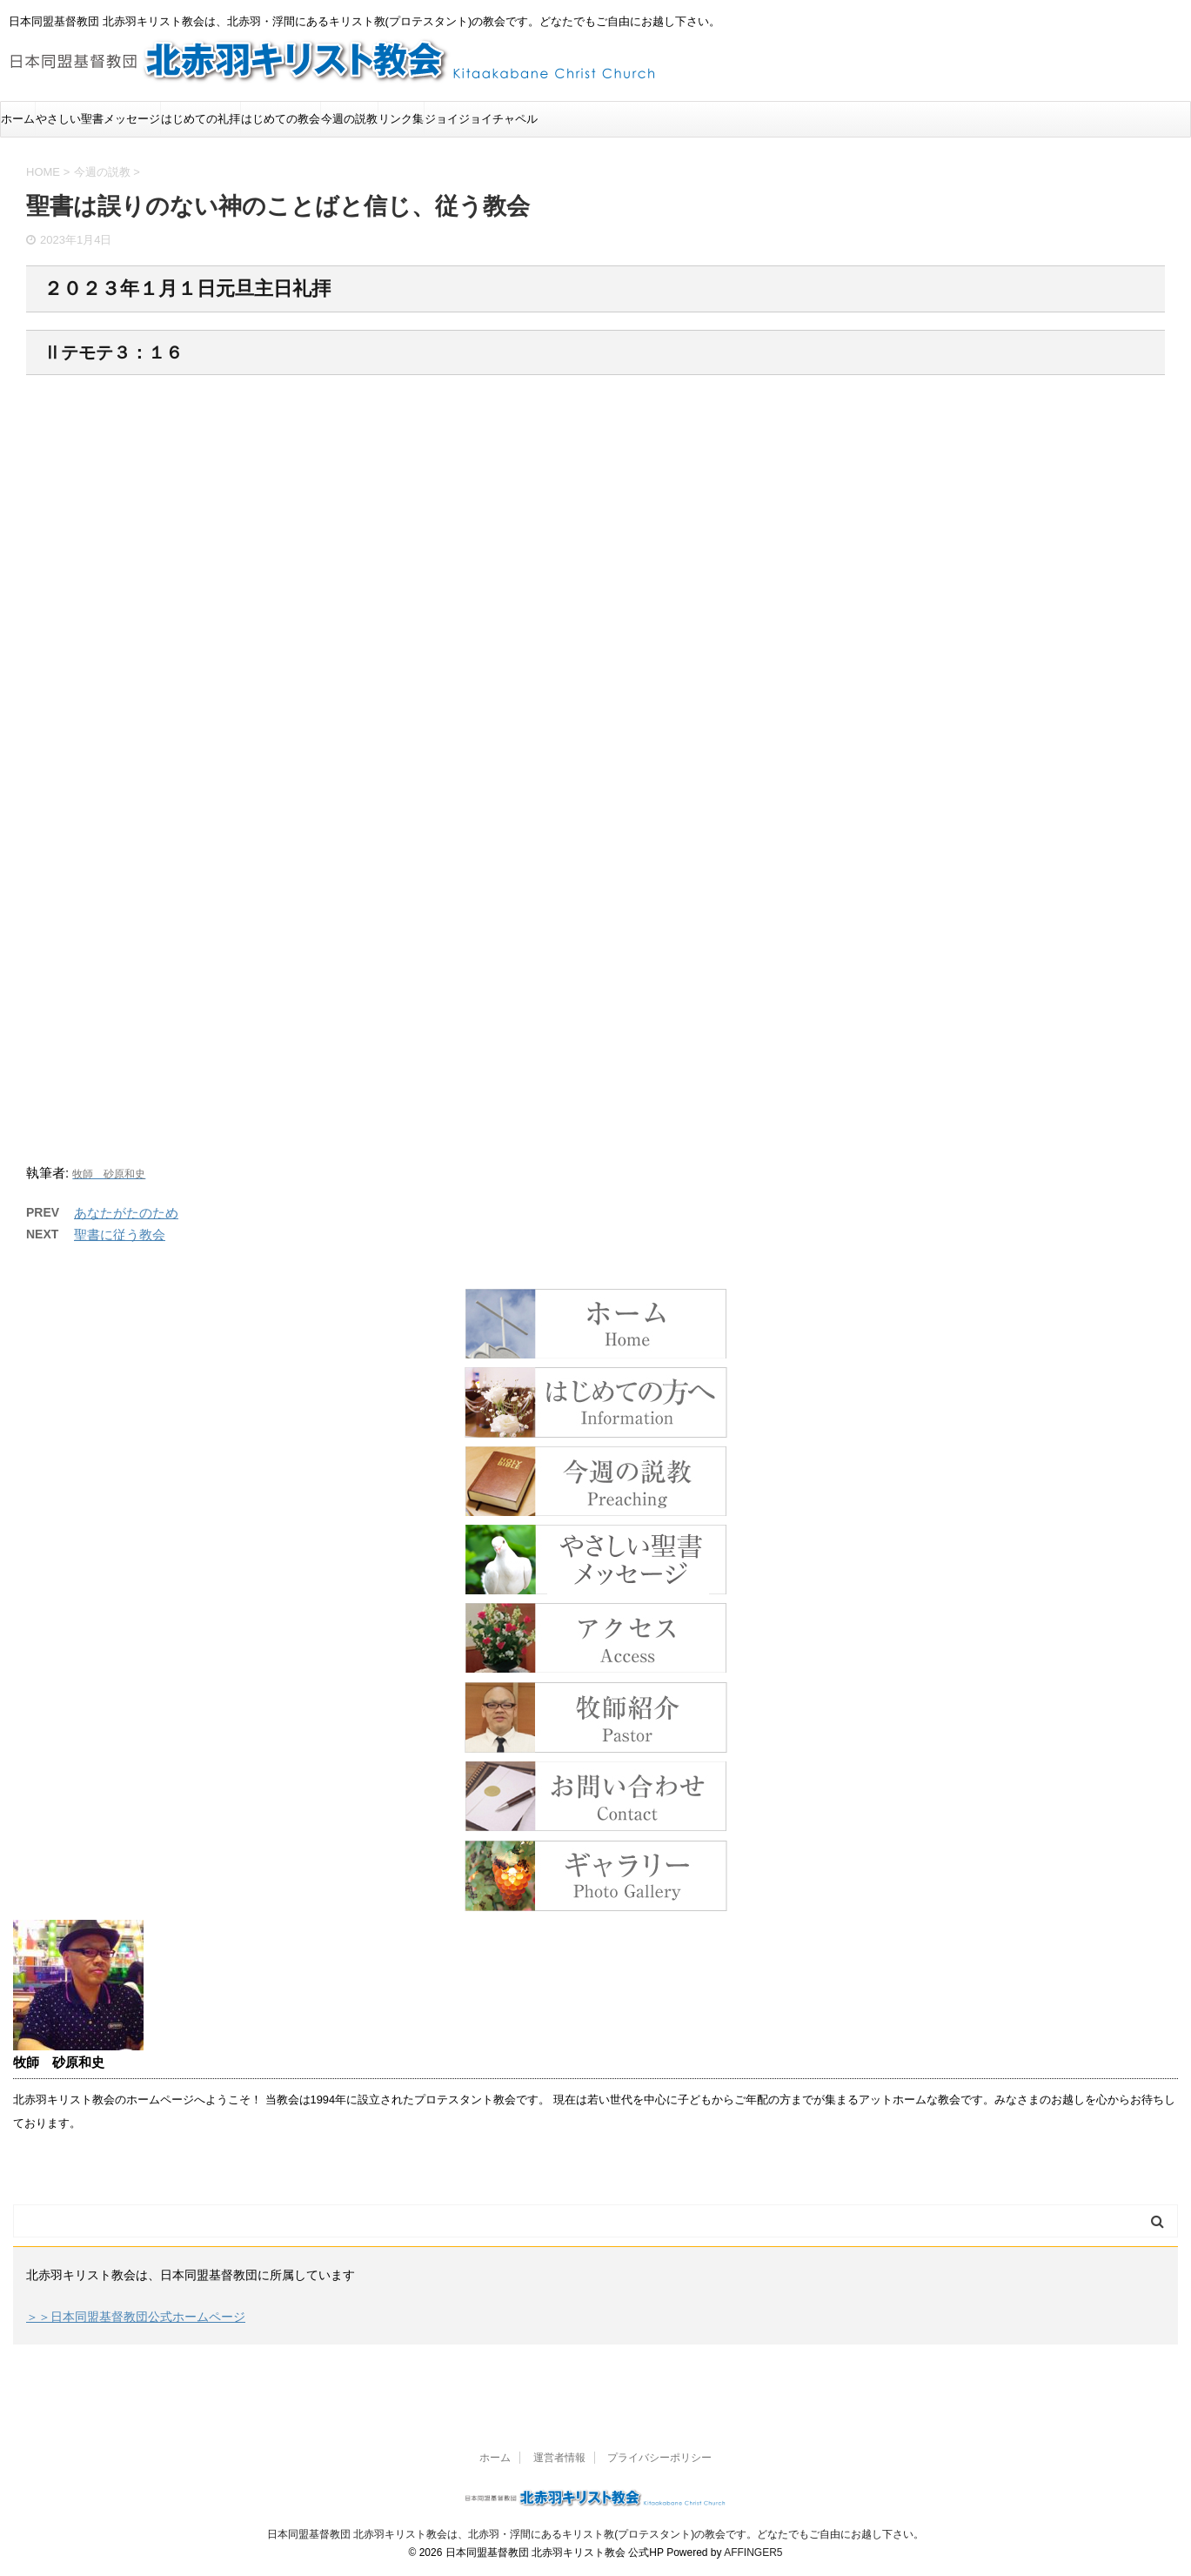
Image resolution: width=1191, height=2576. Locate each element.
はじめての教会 (280, 118)
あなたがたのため (126, 1212)
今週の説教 (349, 118)
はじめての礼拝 (200, 118)
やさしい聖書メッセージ (98, 118)
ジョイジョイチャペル (481, 118)
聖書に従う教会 (119, 1234)
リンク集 (401, 118)
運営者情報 (559, 2458)
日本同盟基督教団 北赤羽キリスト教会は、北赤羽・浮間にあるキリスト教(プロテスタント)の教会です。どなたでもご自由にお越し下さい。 (595, 2534)
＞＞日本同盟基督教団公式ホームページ (135, 2317)
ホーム (18, 118)
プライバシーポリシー (659, 2458)
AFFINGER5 (753, 2552)
